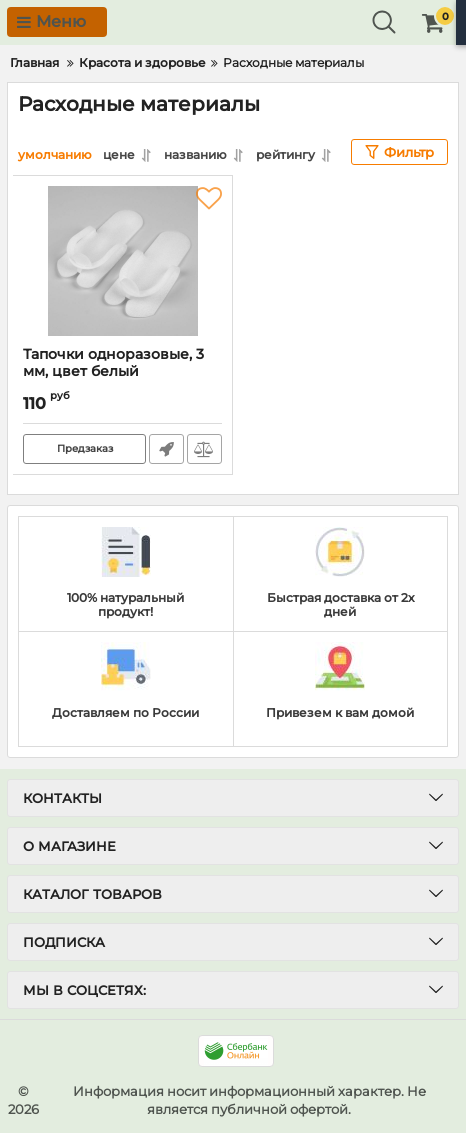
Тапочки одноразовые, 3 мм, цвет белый (122, 372)
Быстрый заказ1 (166, 449)
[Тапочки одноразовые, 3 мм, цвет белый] (122, 261)
